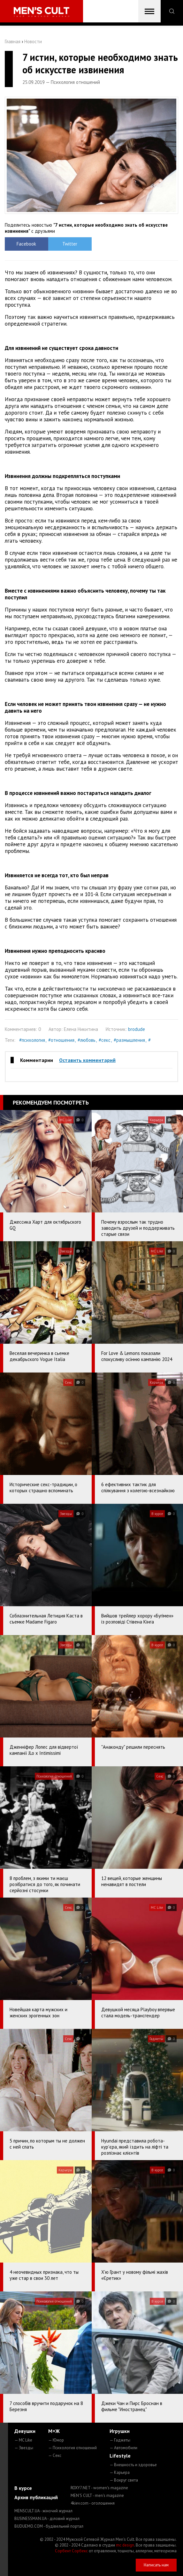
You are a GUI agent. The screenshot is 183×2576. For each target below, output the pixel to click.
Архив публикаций (36, 2497)
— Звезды (23, 2447)
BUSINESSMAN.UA (47, 2518)
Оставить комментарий (87, 1060)
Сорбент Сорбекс (71, 2551)
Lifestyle (120, 2455)
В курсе (23, 2488)
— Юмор (56, 2440)
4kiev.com (93, 2503)
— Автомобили (123, 2447)
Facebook (26, 244)
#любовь (86, 1040)
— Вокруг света (124, 2480)
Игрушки (120, 2431)
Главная (12, 41)
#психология (32, 1040)
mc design (125, 2545)
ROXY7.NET (99, 2488)
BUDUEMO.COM (48, 2526)
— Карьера (120, 2472)
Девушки (24, 2431)
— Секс (54, 2455)
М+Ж (54, 2431)
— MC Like (23, 2440)
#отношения (61, 1040)
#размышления (129, 1040)
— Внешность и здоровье (133, 2464)
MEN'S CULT (97, 2495)
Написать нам (156, 2565)
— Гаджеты (120, 2440)
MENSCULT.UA (43, 2511)
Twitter (69, 244)
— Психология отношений (72, 2447)
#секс (105, 1040)
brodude (136, 1029)
